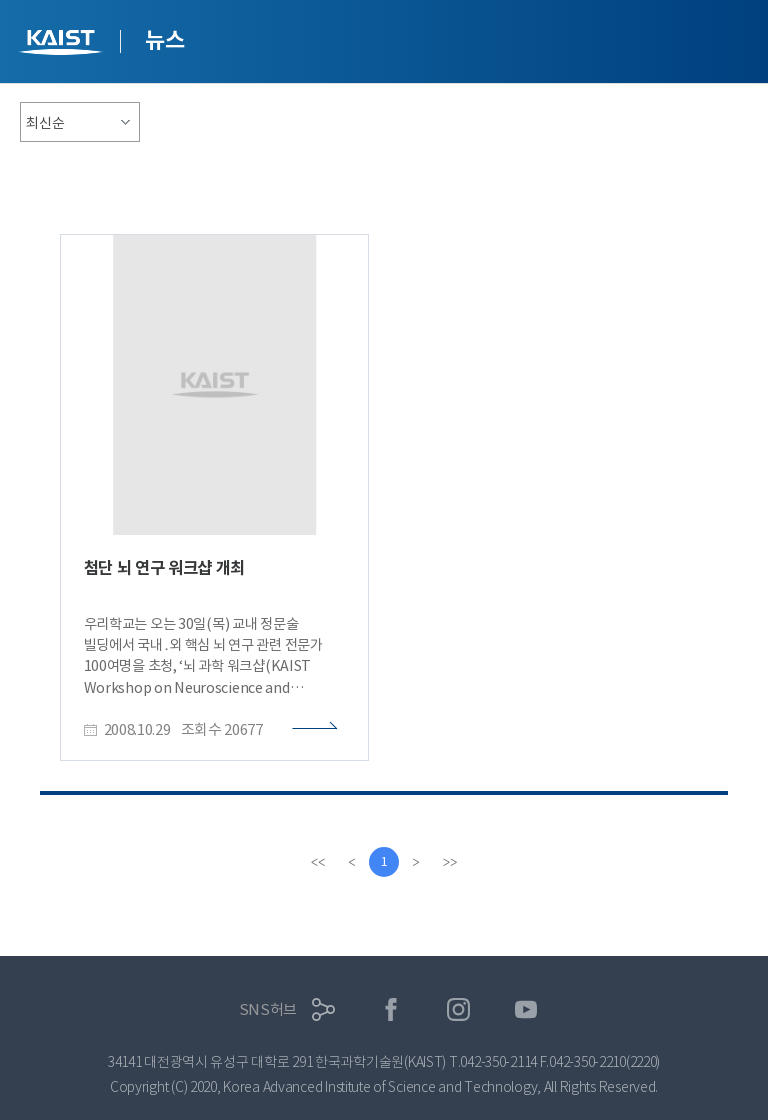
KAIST (63, 44)
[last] (450, 862)
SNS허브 (268, 1009)
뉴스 (164, 40)
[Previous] (352, 862)
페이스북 (391, 1009)
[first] (318, 862)
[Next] (416, 862)
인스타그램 (458, 1009)
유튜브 (526, 1009)
